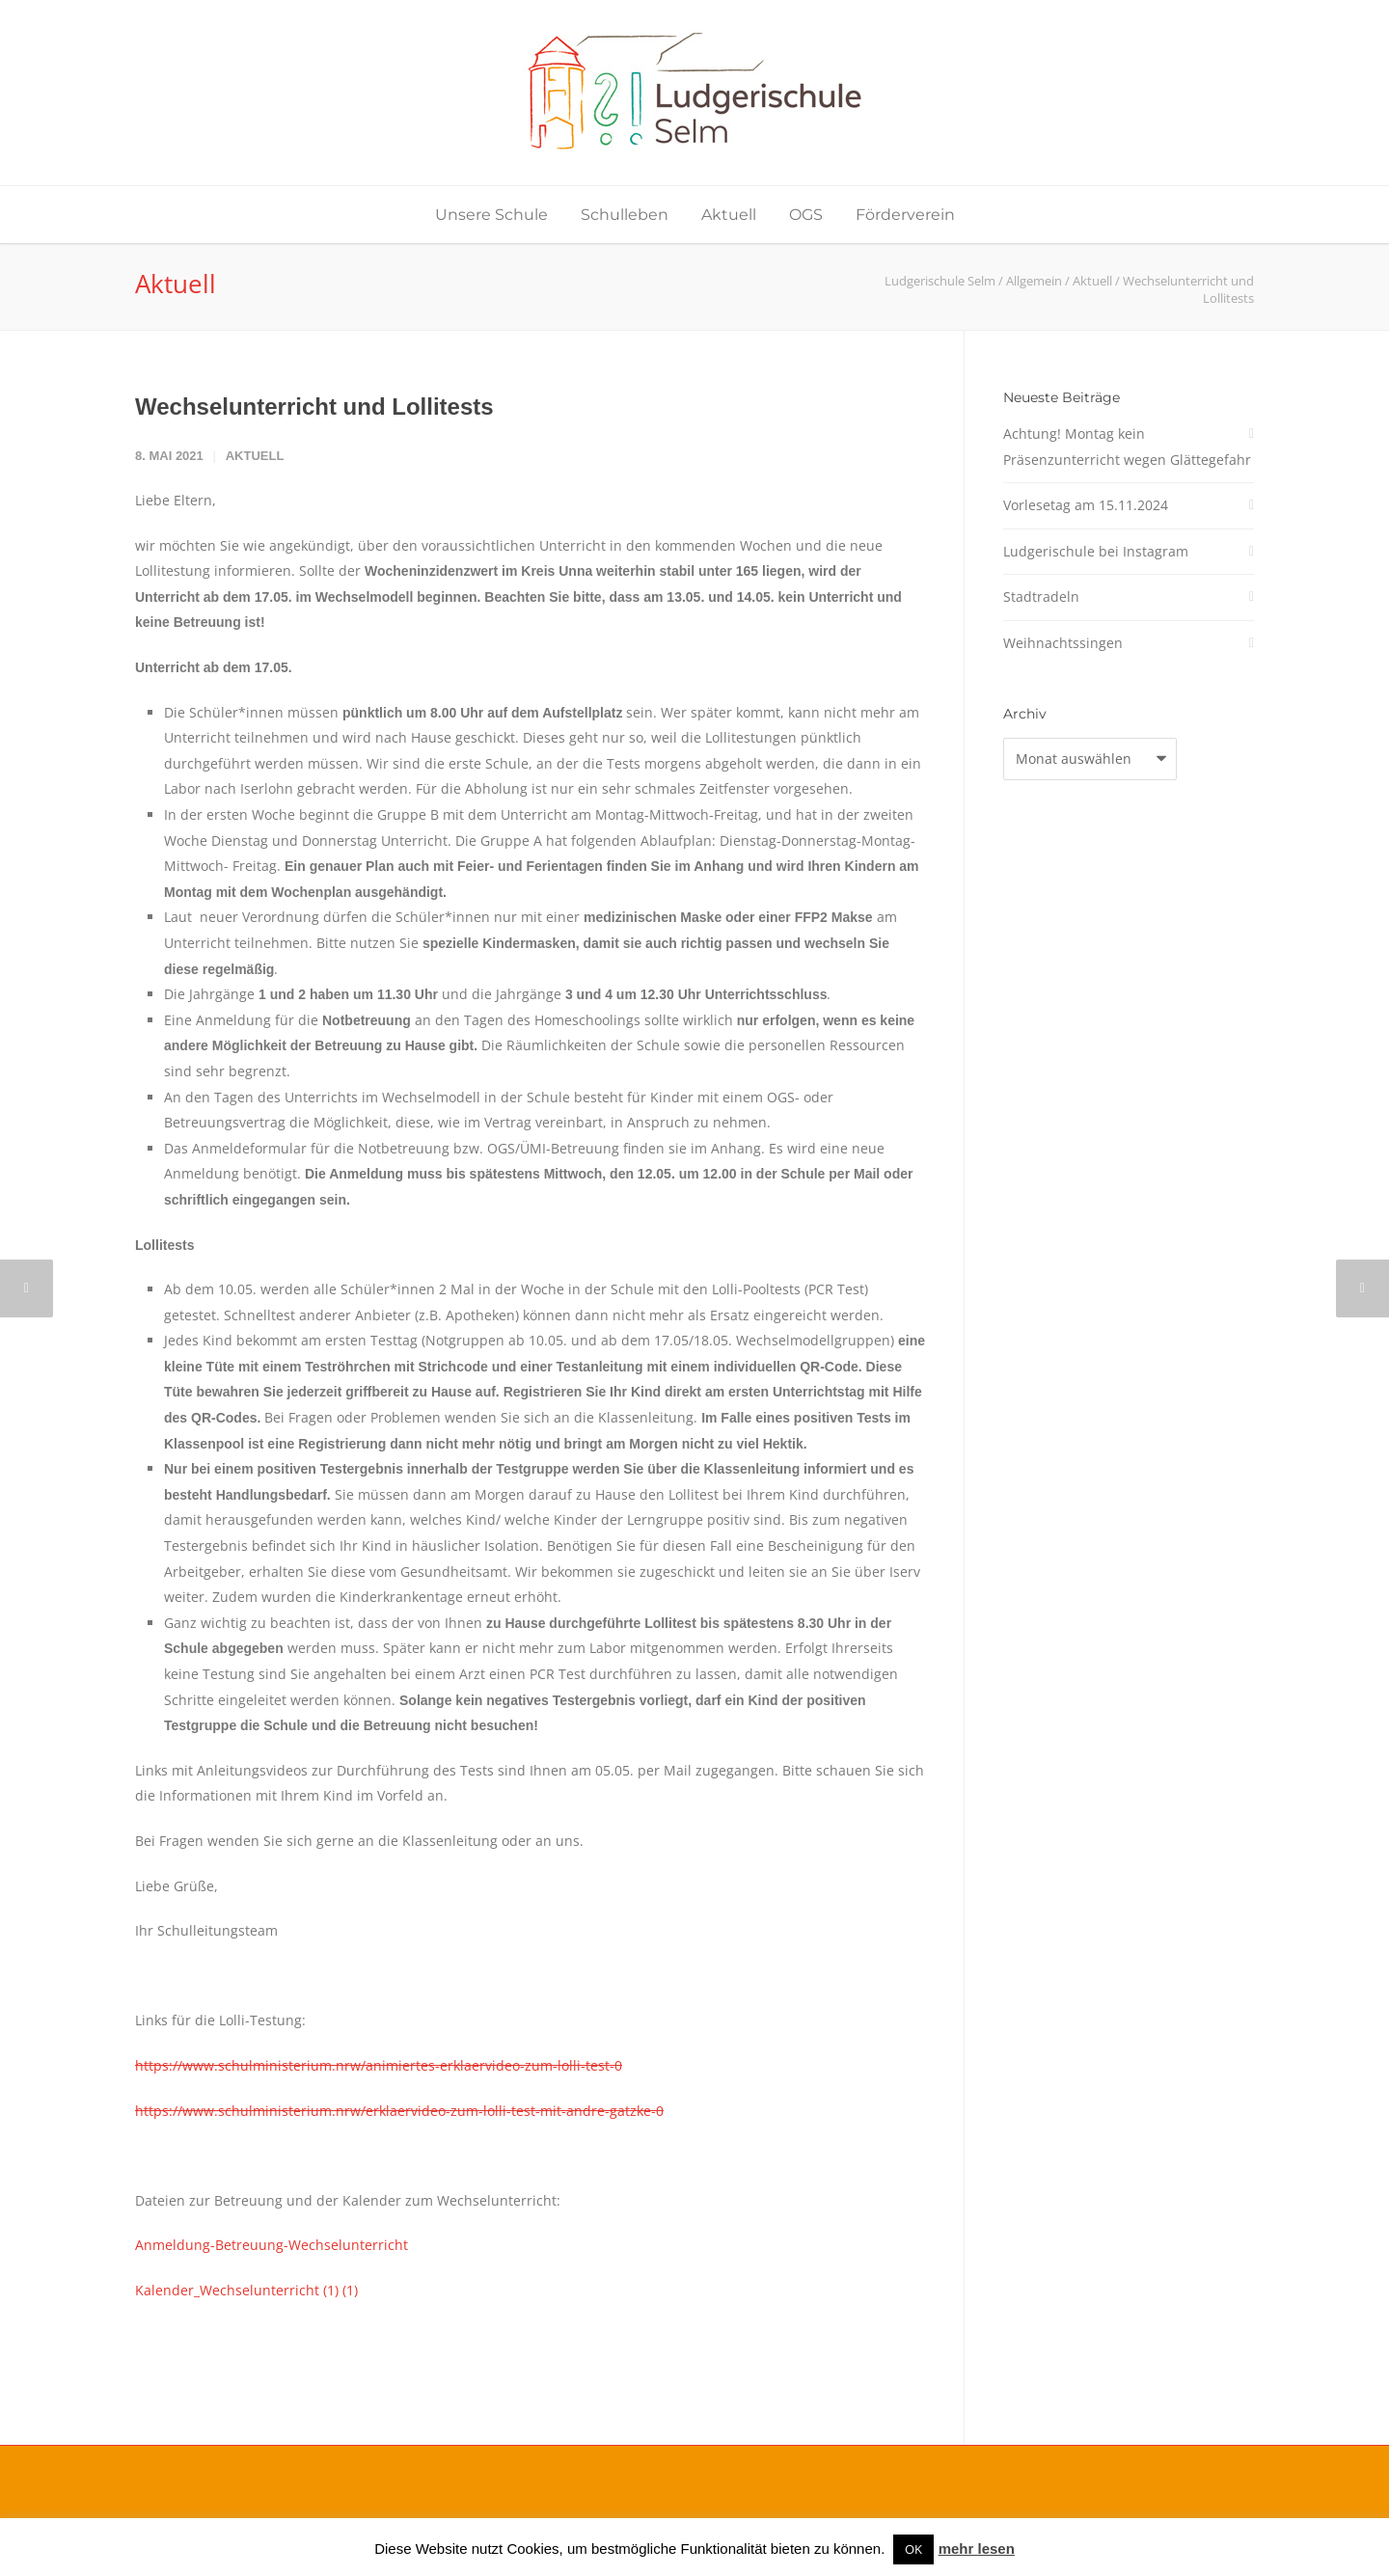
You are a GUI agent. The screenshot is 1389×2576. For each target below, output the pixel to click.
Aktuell (728, 214)
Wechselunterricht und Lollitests (314, 406)
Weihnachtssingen (1063, 643)
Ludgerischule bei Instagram (1095, 551)
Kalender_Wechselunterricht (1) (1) (246, 2290)
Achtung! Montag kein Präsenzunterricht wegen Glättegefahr (1127, 446)
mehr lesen (977, 2548)
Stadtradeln (1041, 596)
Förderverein (905, 214)
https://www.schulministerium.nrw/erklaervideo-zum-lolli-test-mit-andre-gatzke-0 (399, 2110)
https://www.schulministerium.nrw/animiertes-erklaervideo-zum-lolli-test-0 (378, 2065)
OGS (806, 214)
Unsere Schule (491, 214)
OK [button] (913, 2549)
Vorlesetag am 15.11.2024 (1085, 505)
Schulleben (624, 214)
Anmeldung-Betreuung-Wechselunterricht (271, 2245)
